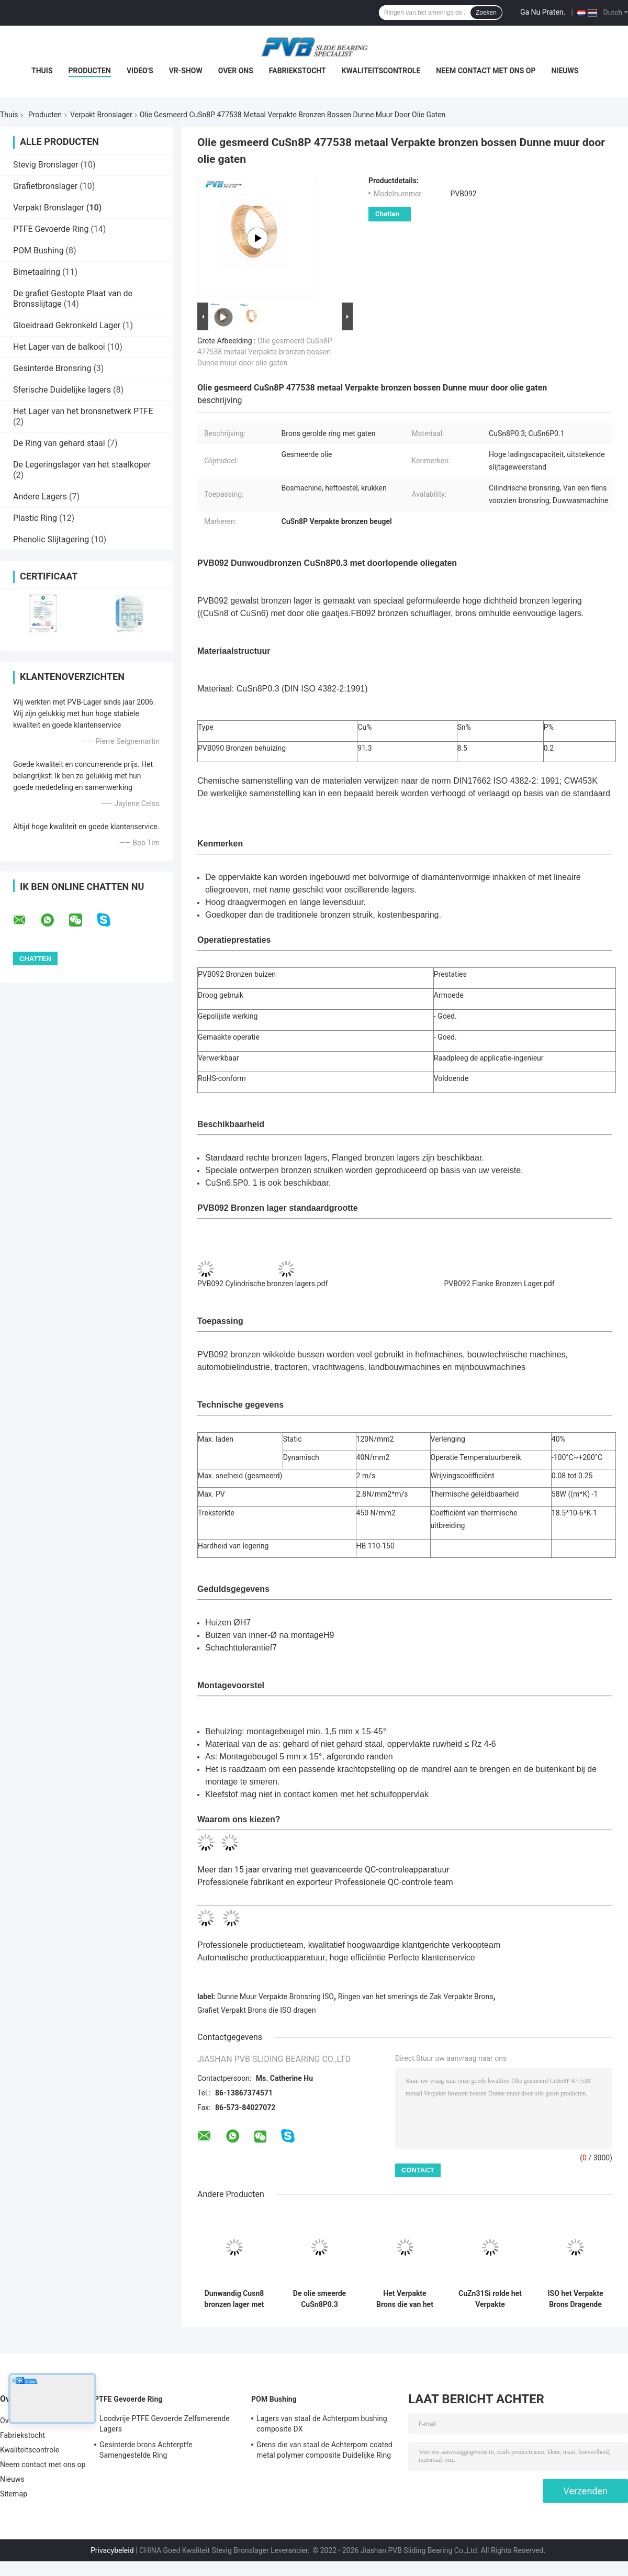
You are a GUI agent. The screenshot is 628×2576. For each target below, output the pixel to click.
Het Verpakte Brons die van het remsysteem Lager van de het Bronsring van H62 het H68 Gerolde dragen (404, 2299)
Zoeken (486, 12)
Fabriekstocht (297, 70)
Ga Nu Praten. (542, 12)
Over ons (235, 70)
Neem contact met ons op (485, 70)
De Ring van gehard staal (59, 443)
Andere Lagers (40, 496)
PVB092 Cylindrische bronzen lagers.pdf (262, 1283)
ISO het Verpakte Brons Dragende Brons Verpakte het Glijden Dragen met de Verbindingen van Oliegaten (575, 2299)
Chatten (387, 214)
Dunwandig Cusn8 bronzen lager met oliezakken (234, 2299)
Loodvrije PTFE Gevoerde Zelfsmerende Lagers (164, 2423)
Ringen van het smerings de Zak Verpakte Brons (416, 1996)
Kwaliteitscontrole (381, 70)
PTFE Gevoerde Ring (50, 229)
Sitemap (13, 2494)
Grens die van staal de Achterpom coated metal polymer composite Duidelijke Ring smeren (324, 2451)
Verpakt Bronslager (101, 114)
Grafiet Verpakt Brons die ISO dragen (256, 2010)
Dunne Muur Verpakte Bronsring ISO (275, 1996)
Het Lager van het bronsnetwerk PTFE (83, 411)
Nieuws (565, 70)
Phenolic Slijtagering (51, 539)
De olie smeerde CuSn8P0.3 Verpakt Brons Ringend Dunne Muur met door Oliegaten (319, 2299)
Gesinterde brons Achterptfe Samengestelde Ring (146, 2449)
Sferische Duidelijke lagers (62, 390)
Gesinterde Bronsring (52, 368)
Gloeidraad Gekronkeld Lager (66, 325)
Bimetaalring (36, 272)
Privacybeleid (112, 2550)
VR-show (186, 70)
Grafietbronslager (45, 186)
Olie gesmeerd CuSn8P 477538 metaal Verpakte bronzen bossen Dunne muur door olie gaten (264, 352)
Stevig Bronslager (45, 165)
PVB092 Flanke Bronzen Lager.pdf (499, 1283)
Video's (140, 70)
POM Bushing (38, 250)
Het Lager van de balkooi (59, 347)
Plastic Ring (35, 518)
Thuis (42, 70)
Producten (90, 70)
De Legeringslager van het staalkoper (82, 465)
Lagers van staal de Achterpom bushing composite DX (321, 2423)
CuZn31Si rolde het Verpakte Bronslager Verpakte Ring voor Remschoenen (490, 2299)
